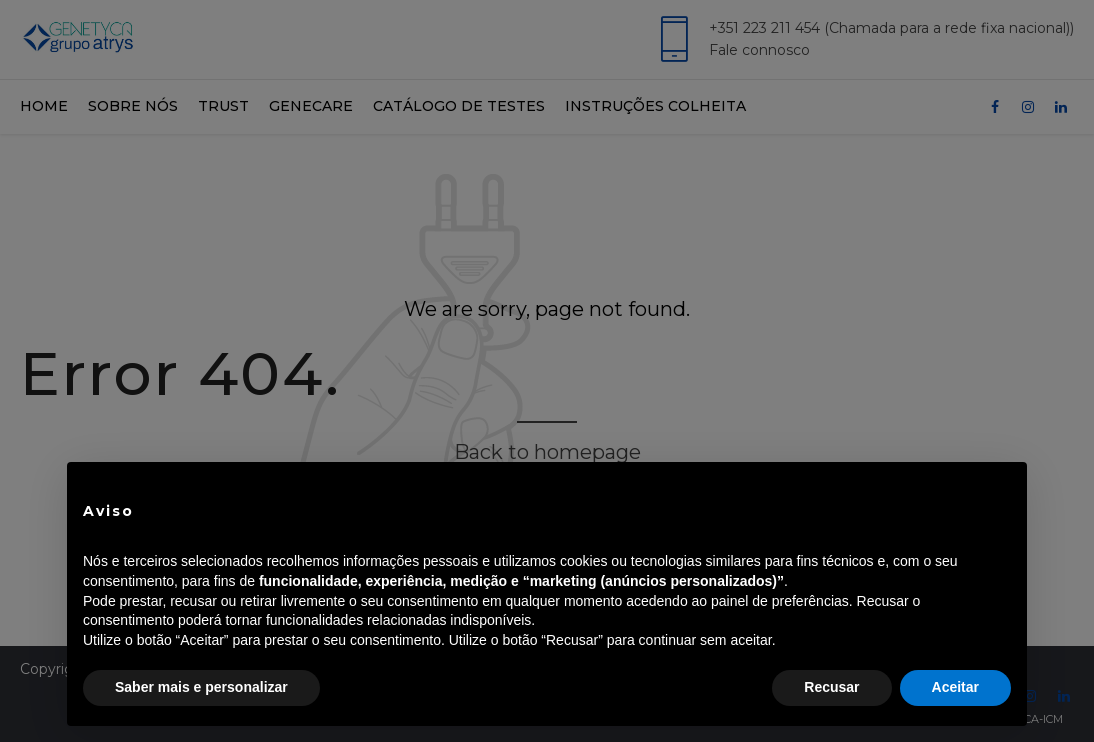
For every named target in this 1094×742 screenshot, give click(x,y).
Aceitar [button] (955, 687)
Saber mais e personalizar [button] (201, 687)
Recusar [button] (831, 687)
